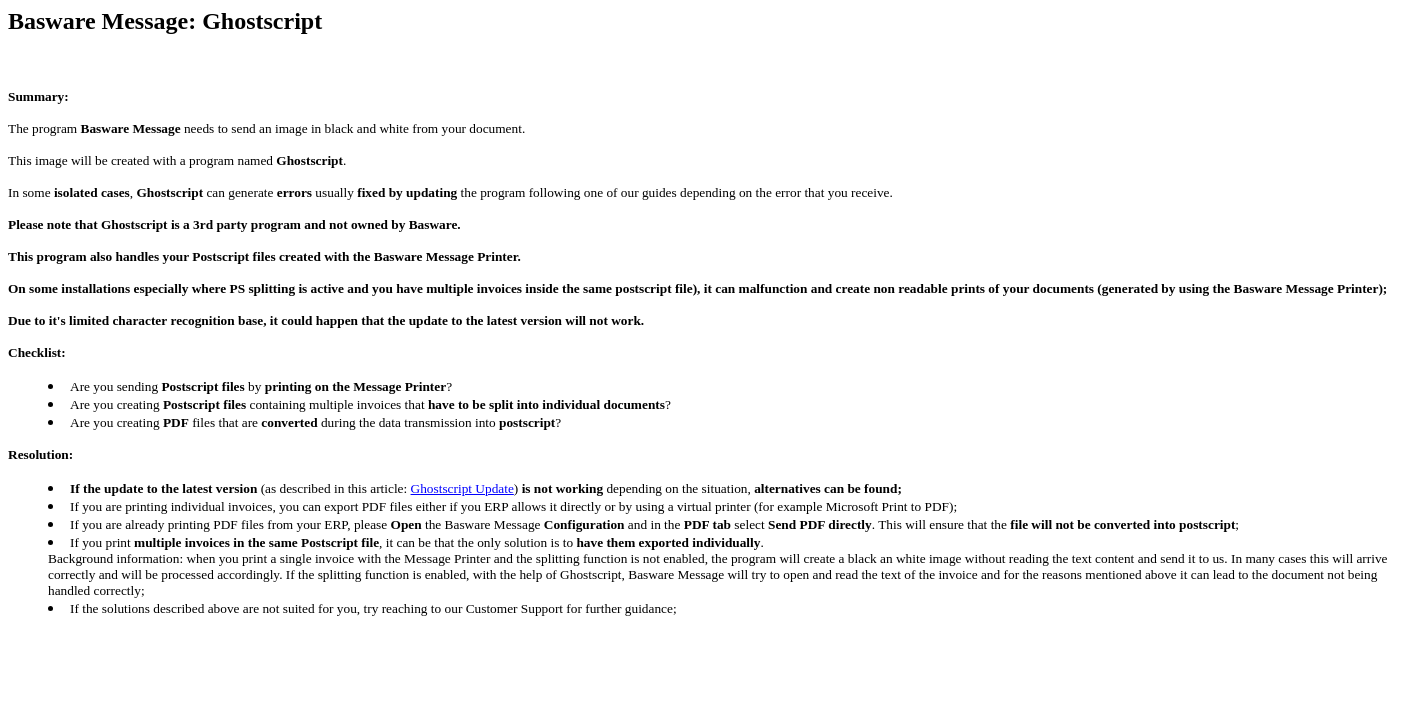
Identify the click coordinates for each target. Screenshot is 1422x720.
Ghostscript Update (462, 488)
